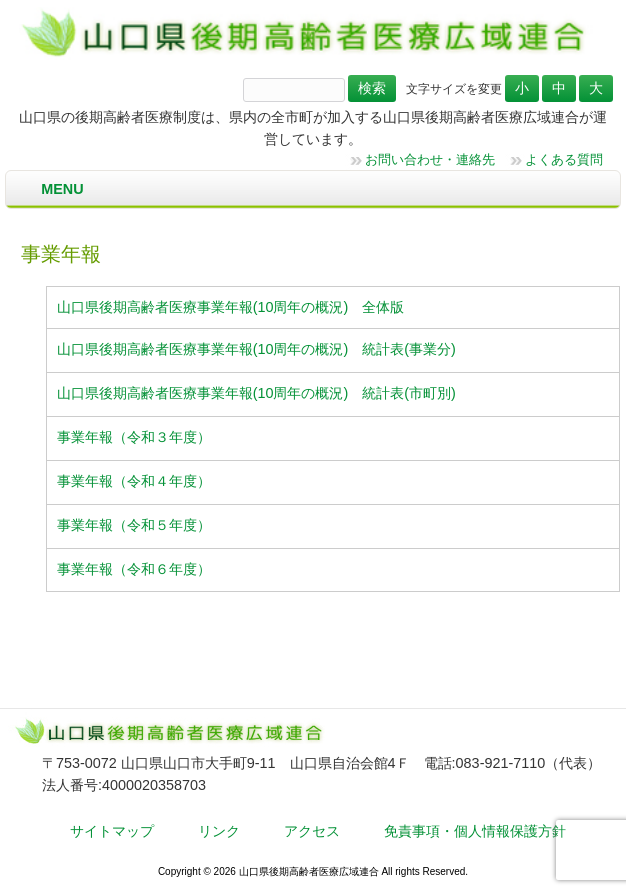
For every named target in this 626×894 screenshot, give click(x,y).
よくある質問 (564, 159)
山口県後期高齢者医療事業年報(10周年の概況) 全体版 (231, 307)
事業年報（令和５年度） (134, 525)
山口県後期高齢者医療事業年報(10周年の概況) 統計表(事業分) (256, 349)
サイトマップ (112, 831)
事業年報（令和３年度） (134, 437)
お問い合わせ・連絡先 (430, 159)
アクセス (312, 831)
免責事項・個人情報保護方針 (475, 831)
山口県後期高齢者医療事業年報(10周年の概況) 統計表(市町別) (256, 393)
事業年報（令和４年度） (134, 481)
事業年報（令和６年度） (134, 569)
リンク (219, 831)
